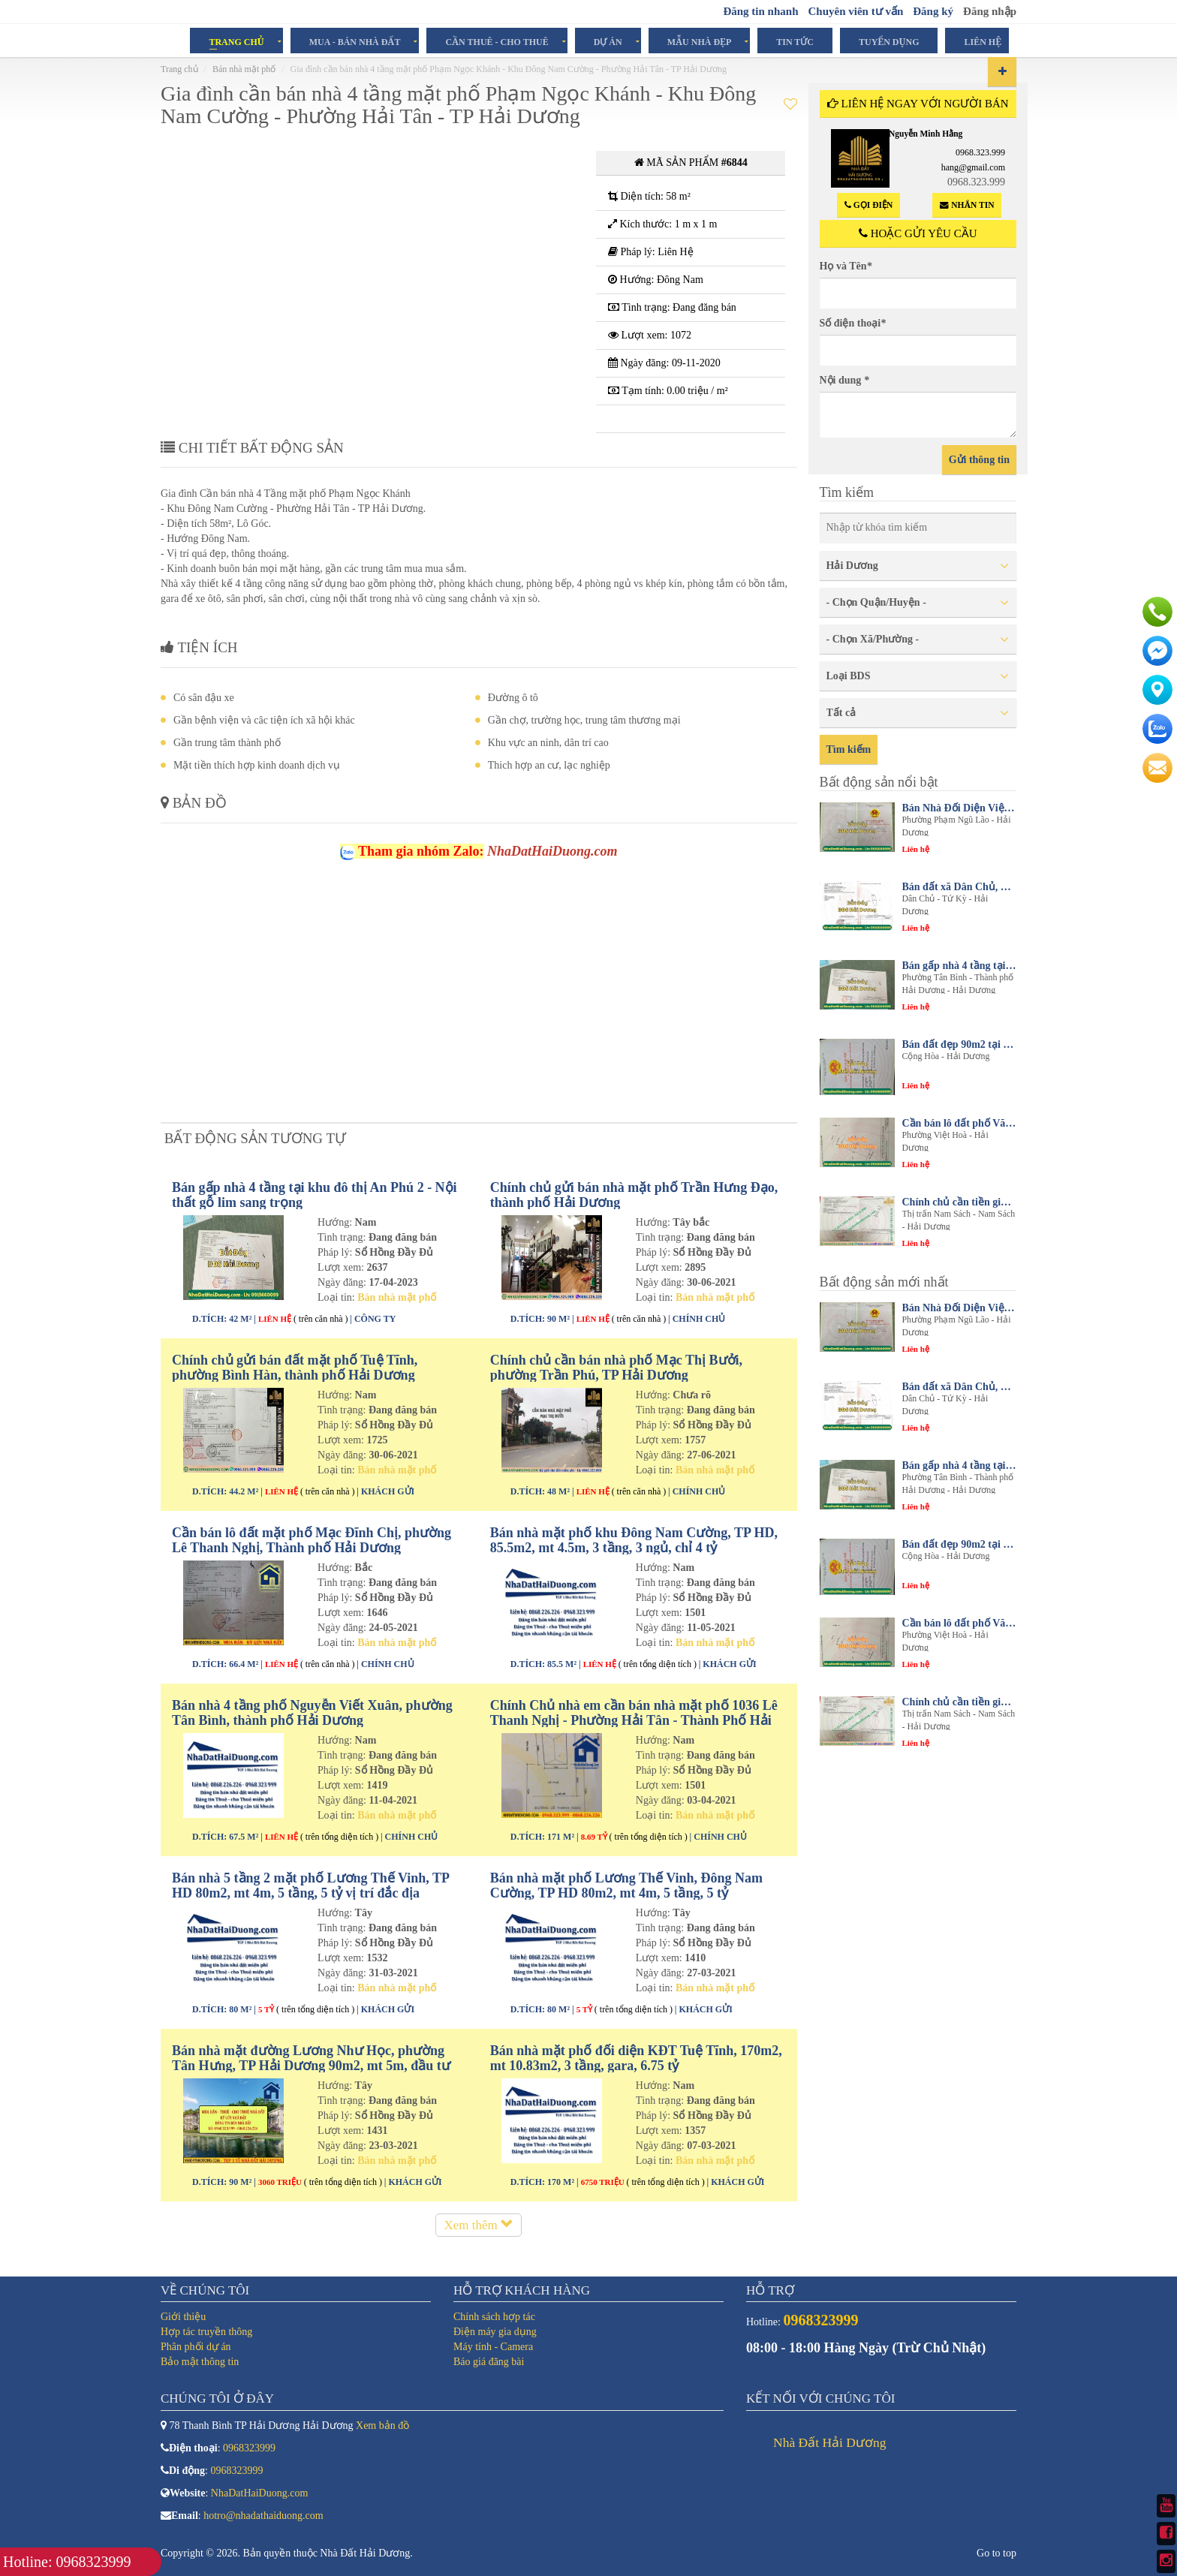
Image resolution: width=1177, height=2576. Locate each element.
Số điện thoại (853, 323)
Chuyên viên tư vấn (855, 11)
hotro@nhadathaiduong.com (263, 2515)
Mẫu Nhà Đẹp (699, 41)
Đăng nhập (989, 11)
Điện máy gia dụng (495, 2331)
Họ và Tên (846, 266)
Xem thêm (478, 2225)
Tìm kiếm (848, 749)
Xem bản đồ (382, 2425)
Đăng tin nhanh (760, 11)
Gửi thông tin (979, 459)
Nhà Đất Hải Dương (829, 2442)
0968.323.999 (980, 152)
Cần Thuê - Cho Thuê (496, 41)
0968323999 (249, 2448)
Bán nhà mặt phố (243, 69)
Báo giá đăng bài (488, 2361)
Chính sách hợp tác (494, 2316)
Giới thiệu (183, 2316)
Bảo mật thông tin (200, 2361)
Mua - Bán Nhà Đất (355, 41)
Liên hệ (982, 41)
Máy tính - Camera (493, 2346)
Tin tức (795, 41)
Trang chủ (179, 69)
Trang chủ (236, 41)
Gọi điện (868, 205)
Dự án (608, 41)
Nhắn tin (967, 205)
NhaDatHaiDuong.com (259, 2493)
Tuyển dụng (889, 41)
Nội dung (844, 380)
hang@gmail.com (973, 167)
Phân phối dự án (196, 2346)
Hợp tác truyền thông (206, 2331)
